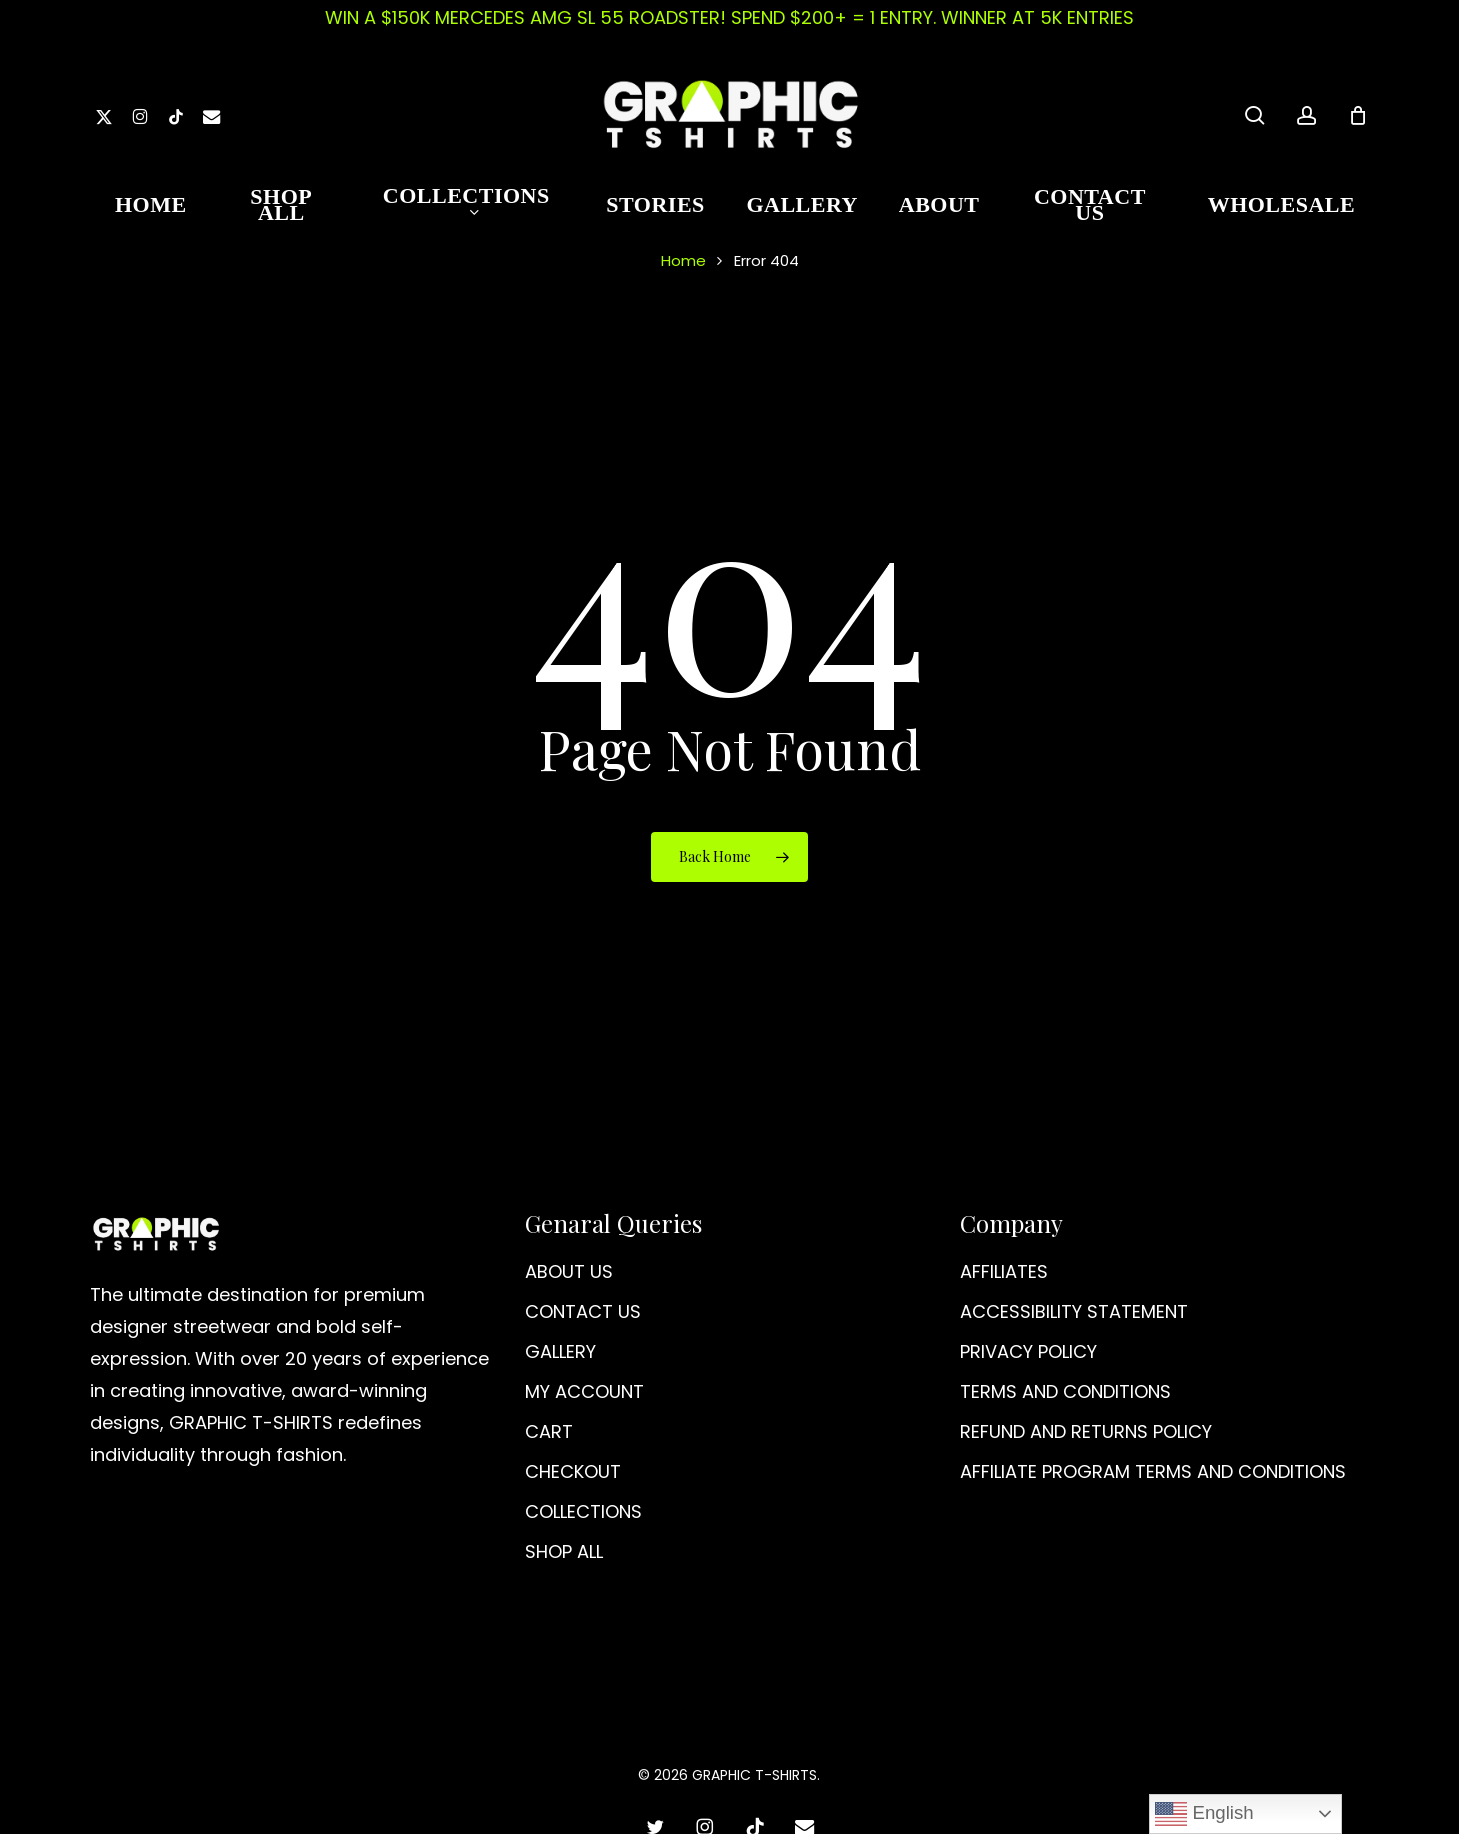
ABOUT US (569, 1271)
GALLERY (560, 1351)
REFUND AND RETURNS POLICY (1086, 1431)
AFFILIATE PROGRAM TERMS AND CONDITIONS (1153, 1471)
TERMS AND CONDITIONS (1065, 1391)
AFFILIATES (1004, 1271)
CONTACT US (583, 1311)
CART (549, 1431)
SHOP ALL (564, 1551)
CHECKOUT (573, 1471)
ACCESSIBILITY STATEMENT (1074, 1311)
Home (683, 260)
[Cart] (1358, 115)
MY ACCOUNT (584, 1391)
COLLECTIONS (583, 1511)
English (1204, 1814)
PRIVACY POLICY (1028, 1351)
